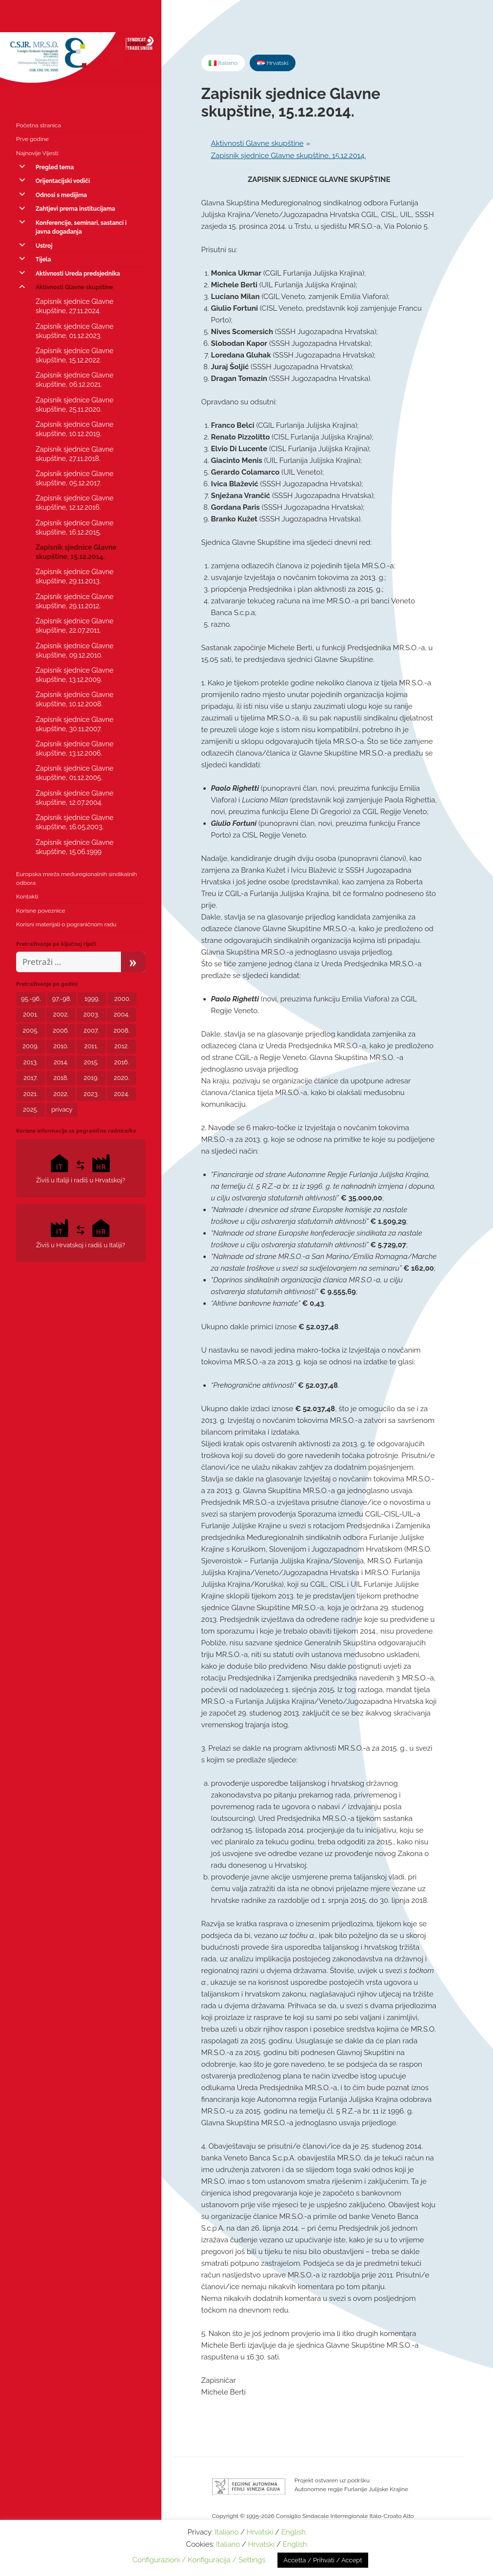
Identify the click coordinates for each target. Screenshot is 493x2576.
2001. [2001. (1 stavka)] (30, 1014)
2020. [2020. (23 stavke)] (121, 1077)
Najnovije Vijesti (37, 153)
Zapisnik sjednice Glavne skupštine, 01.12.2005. (75, 772)
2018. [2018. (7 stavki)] (61, 1077)
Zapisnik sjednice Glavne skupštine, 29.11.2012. (75, 601)
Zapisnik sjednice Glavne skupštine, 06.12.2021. (75, 379)
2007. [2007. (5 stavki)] (91, 1030)
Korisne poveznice (40, 910)
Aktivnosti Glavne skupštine (74, 287)
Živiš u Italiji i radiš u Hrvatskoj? (80, 1167)
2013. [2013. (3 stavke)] (30, 1062)
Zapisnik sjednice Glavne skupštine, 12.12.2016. (75, 502)
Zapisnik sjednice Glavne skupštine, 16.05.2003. (75, 822)
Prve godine (32, 139)
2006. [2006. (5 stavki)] (61, 1030)
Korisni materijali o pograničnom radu (66, 924)
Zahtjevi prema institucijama (75, 208)
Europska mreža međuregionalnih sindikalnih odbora (76, 878)
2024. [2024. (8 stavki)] (121, 1094)
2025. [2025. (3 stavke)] (30, 1109)
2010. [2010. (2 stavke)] (60, 1046)
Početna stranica (38, 125)
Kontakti (27, 896)
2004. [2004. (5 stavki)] (121, 1014)
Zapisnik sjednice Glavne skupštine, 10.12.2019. (75, 429)
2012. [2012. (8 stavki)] (121, 1046)
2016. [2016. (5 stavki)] (121, 1062)
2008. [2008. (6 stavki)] (122, 1030)
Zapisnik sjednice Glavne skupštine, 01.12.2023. (75, 330)
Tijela (43, 259)
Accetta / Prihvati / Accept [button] (322, 2560)
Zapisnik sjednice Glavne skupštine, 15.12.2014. (76, 551)
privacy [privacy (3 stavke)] (61, 1109)
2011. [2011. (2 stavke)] (91, 1046)
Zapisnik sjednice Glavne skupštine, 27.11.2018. (75, 453)
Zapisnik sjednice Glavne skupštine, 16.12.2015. (75, 527)
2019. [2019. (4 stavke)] (91, 1077)
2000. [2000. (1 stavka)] (122, 998)
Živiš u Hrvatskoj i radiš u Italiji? (80, 1232)
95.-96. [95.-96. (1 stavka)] (31, 998)
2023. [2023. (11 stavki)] (91, 1094)
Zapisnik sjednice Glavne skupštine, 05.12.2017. (75, 478)
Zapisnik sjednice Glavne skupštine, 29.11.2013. (75, 576)
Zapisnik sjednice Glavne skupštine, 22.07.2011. (75, 625)
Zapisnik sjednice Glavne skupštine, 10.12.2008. (75, 699)
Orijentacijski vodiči (63, 181)
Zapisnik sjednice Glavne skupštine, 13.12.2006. (75, 748)
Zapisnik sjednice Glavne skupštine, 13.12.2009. (75, 674)
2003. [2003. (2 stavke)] (91, 1014)
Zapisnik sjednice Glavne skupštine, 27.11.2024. (75, 306)
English (293, 2532)
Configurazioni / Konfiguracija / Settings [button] (198, 2560)
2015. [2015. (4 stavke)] (91, 1062)
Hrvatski (260, 2532)
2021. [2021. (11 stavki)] (30, 1094)
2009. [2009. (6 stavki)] (30, 1046)
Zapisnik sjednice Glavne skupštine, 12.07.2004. (75, 797)
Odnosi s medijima (61, 195)
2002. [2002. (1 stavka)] (61, 1014)
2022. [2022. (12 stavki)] (60, 1094)
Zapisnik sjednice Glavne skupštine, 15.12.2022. (75, 355)
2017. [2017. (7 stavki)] (30, 1077)
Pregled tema (55, 167)
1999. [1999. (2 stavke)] (91, 998)
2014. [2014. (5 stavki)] (61, 1062)
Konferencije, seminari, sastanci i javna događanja (81, 227)
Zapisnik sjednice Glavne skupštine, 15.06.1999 (75, 847)
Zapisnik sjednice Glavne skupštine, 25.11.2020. (75, 404)
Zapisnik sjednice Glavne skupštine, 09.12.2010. (75, 650)
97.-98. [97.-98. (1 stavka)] (61, 998)
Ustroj (44, 245)
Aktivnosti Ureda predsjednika (78, 273)
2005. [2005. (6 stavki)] (31, 1030)
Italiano (226, 2532)
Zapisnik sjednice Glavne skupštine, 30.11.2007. (75, 724)
